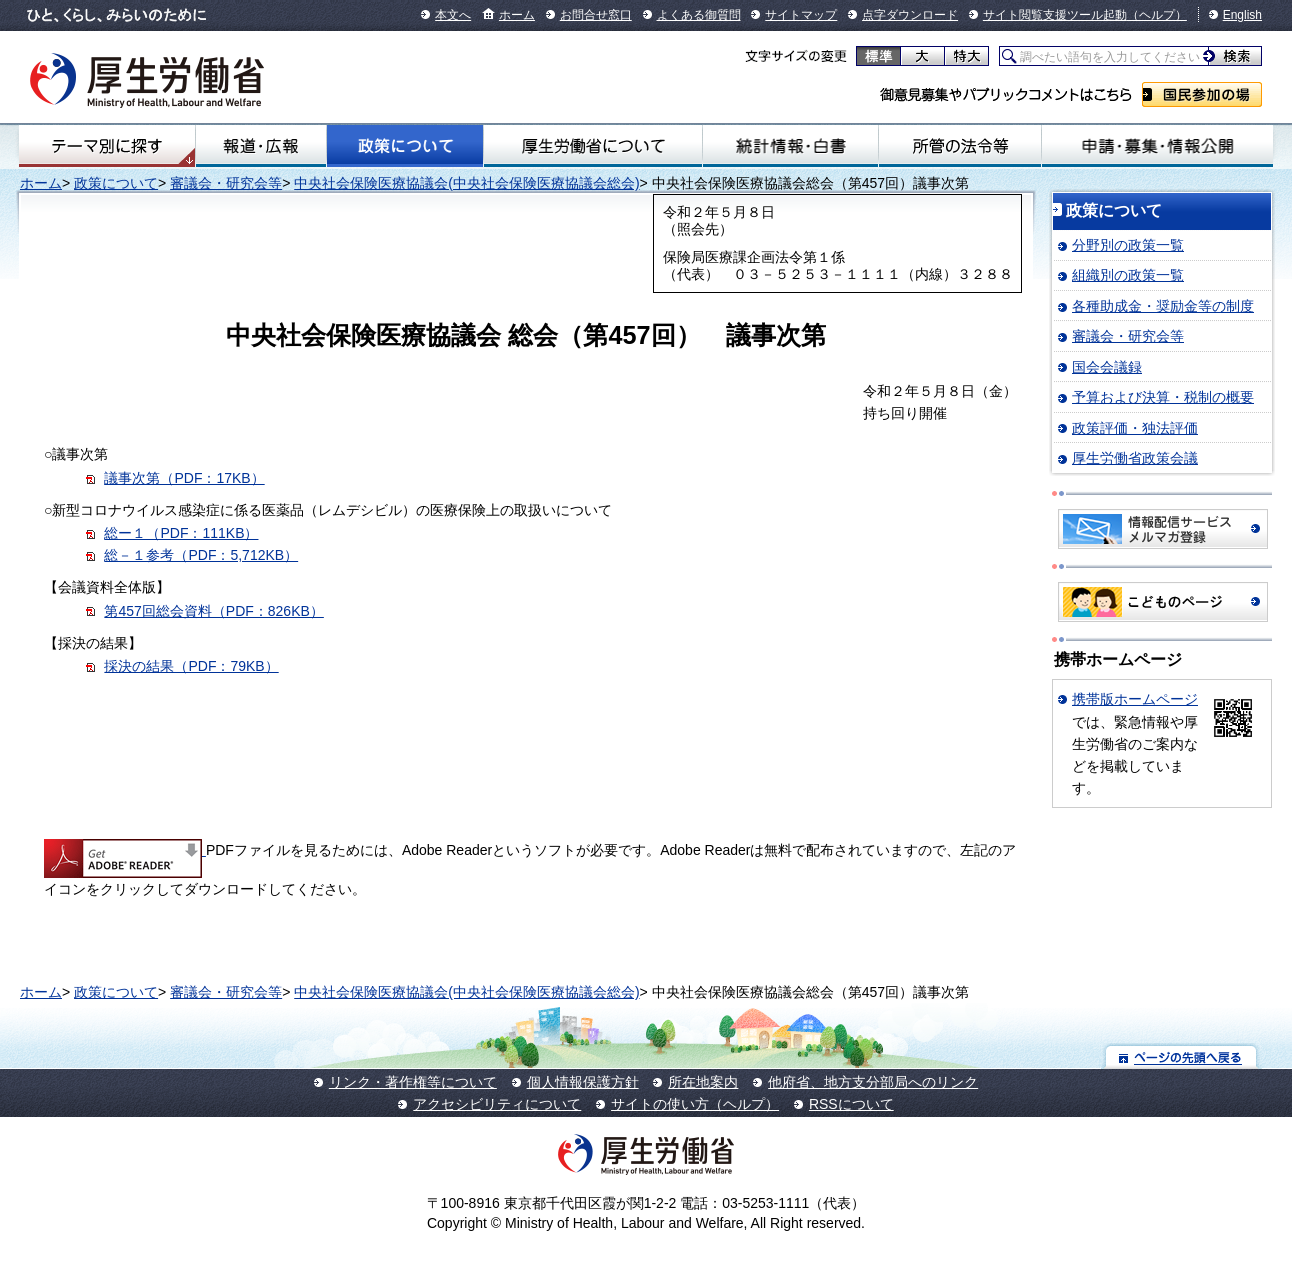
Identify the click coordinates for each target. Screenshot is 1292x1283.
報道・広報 (261, 146)
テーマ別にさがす (107, 146)
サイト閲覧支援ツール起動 (1055, 15)
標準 (878, 56)
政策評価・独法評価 (1135, 428)
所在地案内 (703, 1082)
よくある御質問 (699, 15)
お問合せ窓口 (596, 15)
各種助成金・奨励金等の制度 (1163, 306)
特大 (966, 56)
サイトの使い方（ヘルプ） (695, 1104)
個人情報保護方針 (583, 1082)
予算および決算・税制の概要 (1163, 397)
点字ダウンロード (910, 15)
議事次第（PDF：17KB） (184, 478)
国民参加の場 (1202, 94)
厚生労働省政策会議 (1135, 458)
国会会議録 (1107, 367)
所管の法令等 (960, 146)
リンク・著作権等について (413, 1082)
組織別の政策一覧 (1128, 275)
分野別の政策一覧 (1128, 245)
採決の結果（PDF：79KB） (191, 666)
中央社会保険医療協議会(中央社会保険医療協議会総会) (466, 183)
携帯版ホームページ (1135, 699)
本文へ (453, 15)
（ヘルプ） (1157, 15)
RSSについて (851, 1104)
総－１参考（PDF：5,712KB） (201, 555)
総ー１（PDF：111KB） (181, 533)
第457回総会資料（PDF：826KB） (213, 611)
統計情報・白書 (790, 146)
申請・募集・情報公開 (1157, 146)
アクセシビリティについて (497, 1104)
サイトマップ (801, 15)
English (1242, 15)
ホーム (517, 15)
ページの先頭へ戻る (1181, 1056)
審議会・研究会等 (226, 183)
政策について (405, 146)
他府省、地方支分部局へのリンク (873, 1082)
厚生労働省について (593, 146)
